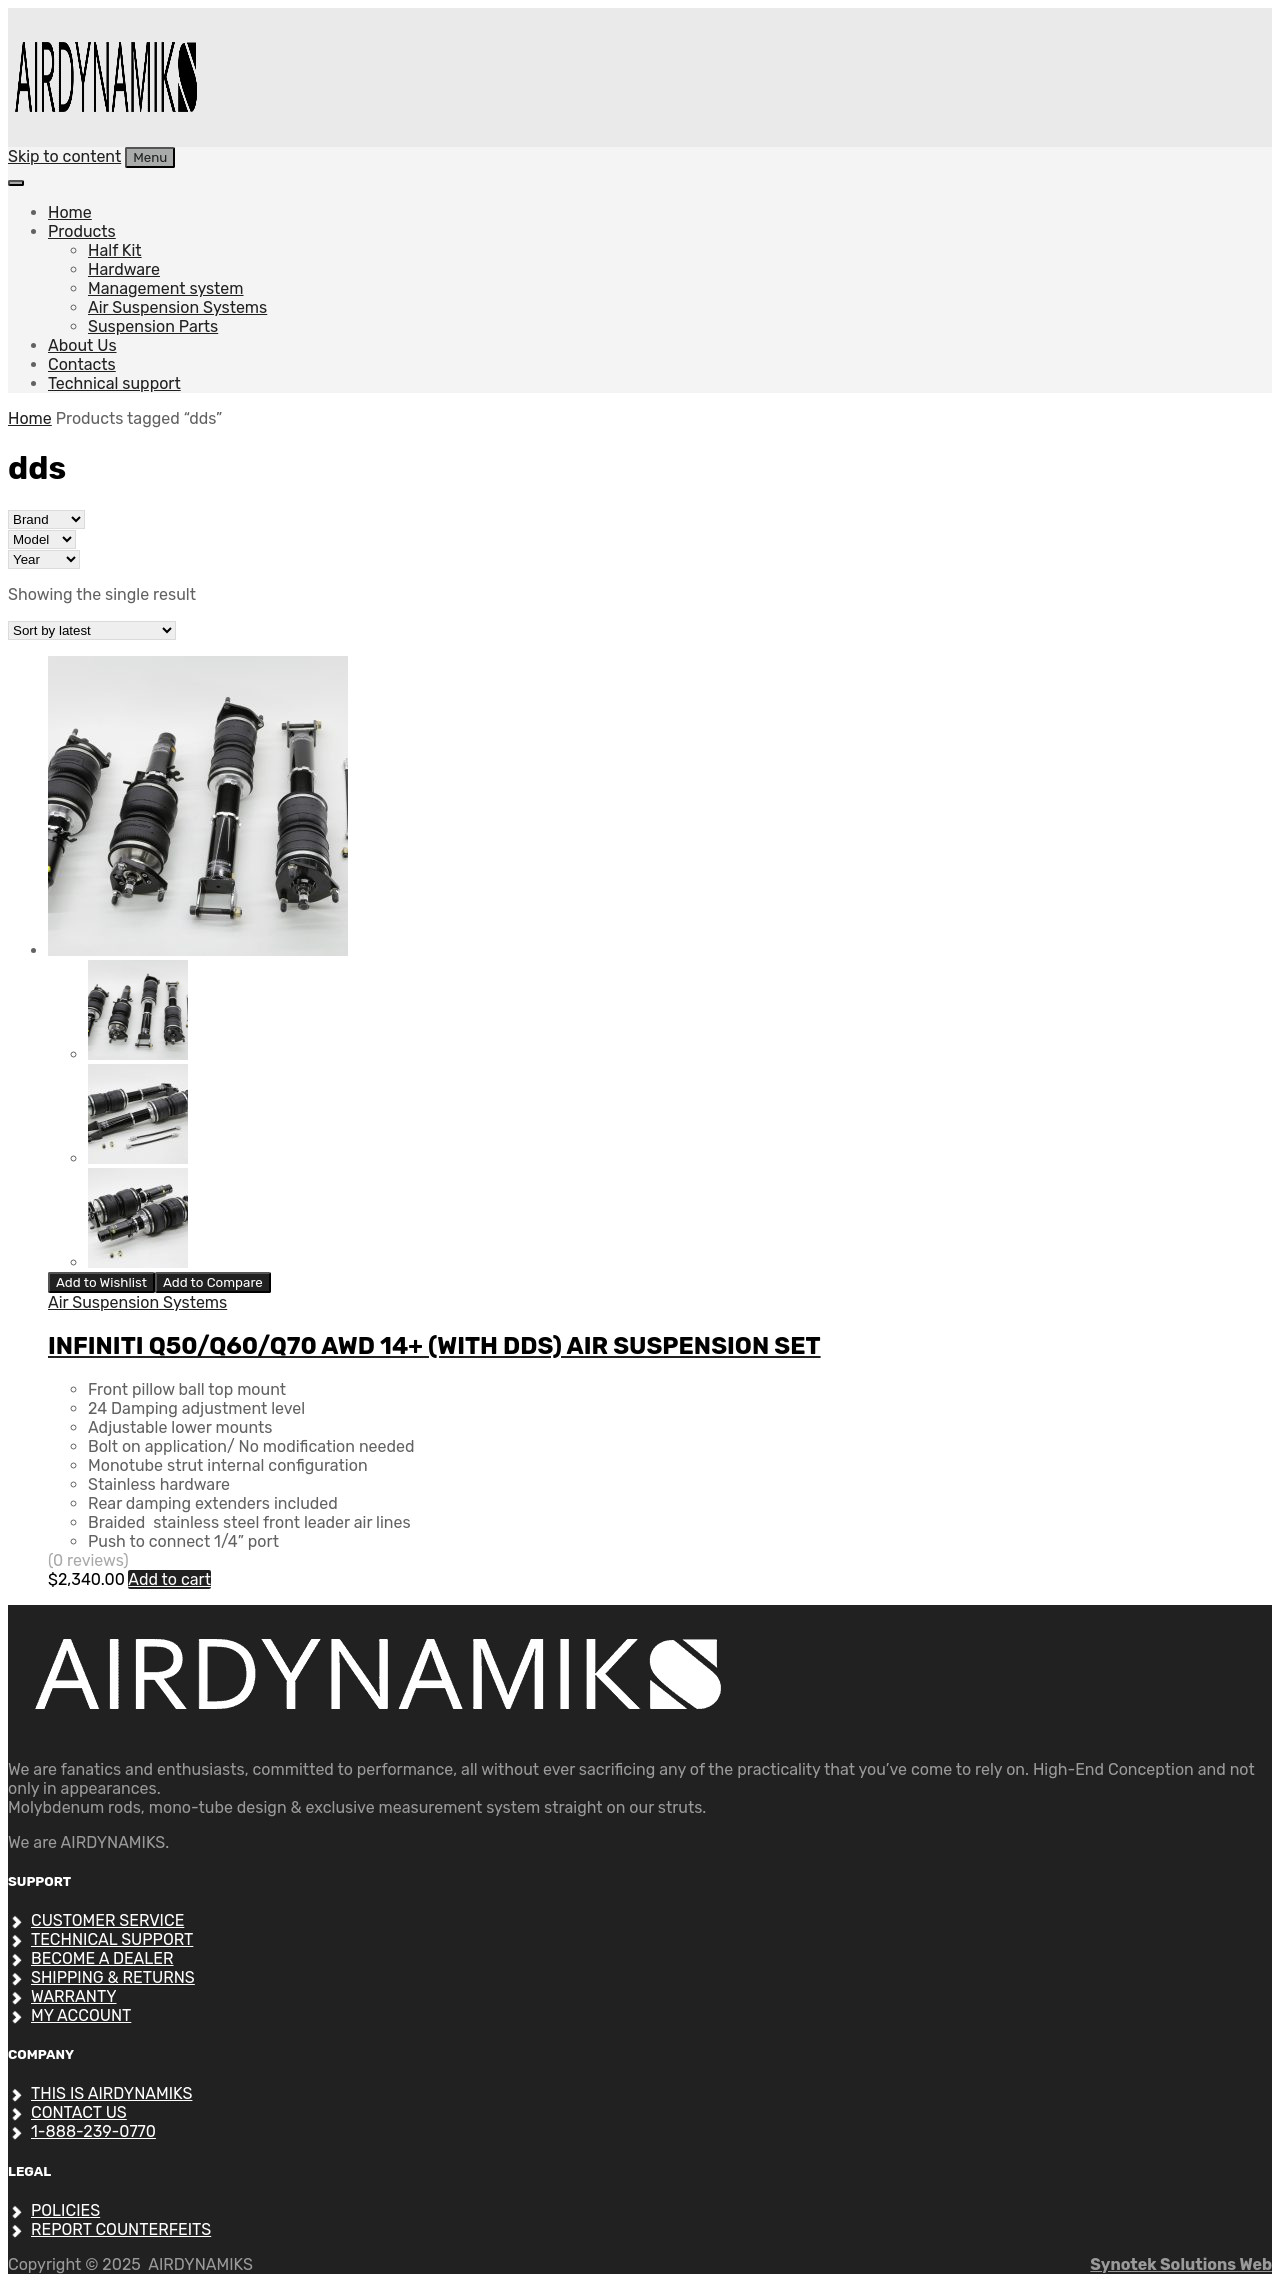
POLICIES (65, 2210)
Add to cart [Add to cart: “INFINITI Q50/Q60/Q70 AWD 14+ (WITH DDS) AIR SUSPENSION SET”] (169, 1579)
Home (70, 212)
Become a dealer (102, 1958)
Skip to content (64, 156)
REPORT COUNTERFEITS (121, 2229)
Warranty (74, 1996)
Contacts (82, 364)
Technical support (114, 383)
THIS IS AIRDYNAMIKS (111, 2093)
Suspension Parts (153, 326)
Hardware (124, 269)
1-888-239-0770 (93, 2131)
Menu (150, 157)
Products (82, 231)
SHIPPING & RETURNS (113, 1977)
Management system (166, 288)
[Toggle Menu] (16, 183)
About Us (82, 345)
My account (81, 2015)
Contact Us (79, 2112)
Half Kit (115, 250)
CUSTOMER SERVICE (107, 1920)
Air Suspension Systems (177, 307)
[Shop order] (92, 630)
